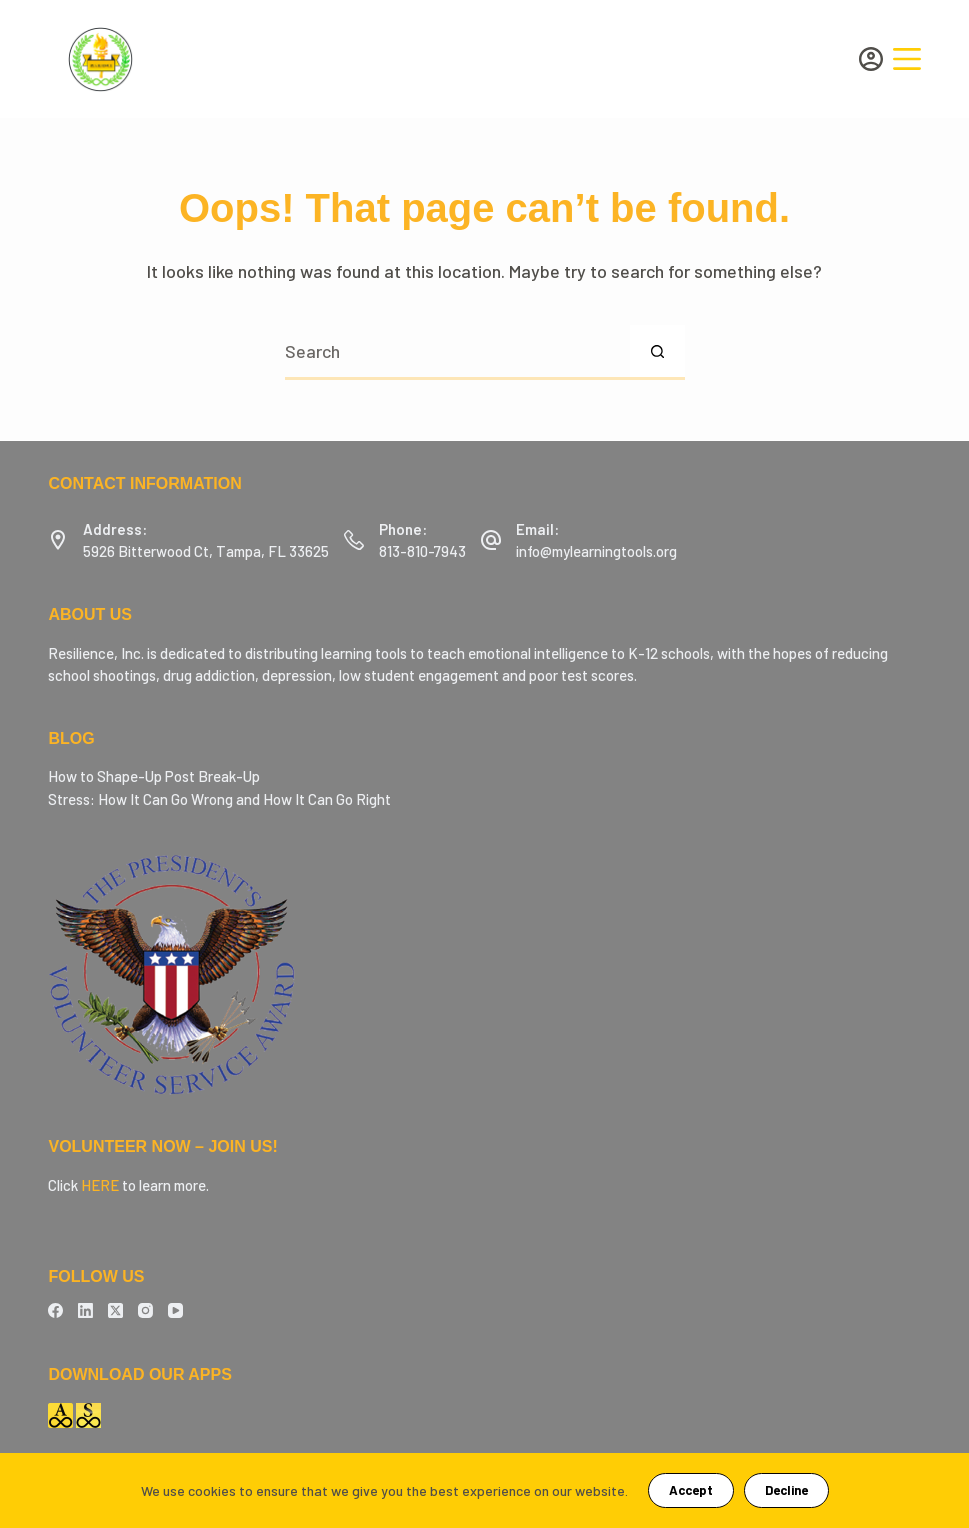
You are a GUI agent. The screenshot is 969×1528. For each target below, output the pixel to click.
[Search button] (657, 352)
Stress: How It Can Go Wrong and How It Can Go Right (219, 799)
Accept (691, 1490)
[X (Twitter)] (115, 1310)
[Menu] (907, 59)
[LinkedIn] (85, 1310)
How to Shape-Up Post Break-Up (154, 776)
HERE (100, 1185)
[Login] (871, 59)
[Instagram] (145, 1310)
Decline (786, 1490)
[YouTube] (175, 1310)
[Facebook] (55, 1310)
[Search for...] (457, 352)
